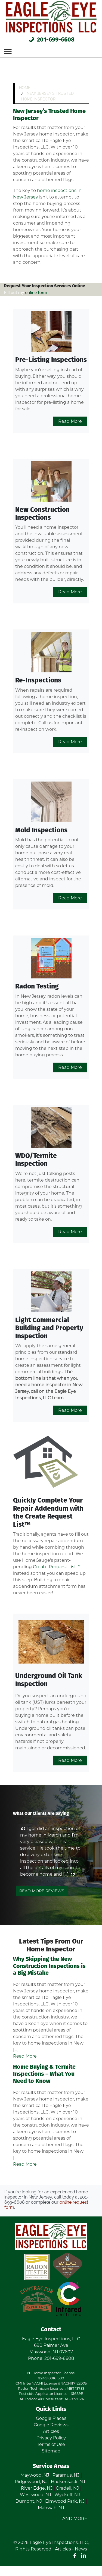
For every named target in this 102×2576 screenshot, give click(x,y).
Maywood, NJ (34, 2475)
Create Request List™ (57, 1566)
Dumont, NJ (29, 2501)
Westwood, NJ (35, 2494)
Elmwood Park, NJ (65, 2501)
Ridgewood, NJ (31, 2481)
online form (36, 292)
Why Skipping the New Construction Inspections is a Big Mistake (49, 1966)
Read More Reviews (41, 1890)
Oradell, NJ (67, 2488)
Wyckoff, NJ (67, 2494)
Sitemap (51, 2451)
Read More (70, 421)
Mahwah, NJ (51, 2507)
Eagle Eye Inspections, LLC (59, 2542)
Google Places (51, 2418)
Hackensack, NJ (68, 2481)
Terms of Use (51, 2444)
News (81, 2549)
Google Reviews (51, 2424)
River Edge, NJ (36, 2488)
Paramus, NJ (65, 2475)
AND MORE (74, 2518)
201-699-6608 (51, 40)
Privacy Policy (51, 2437)
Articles (51, 2431)
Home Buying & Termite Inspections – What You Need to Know (44, 2074)
